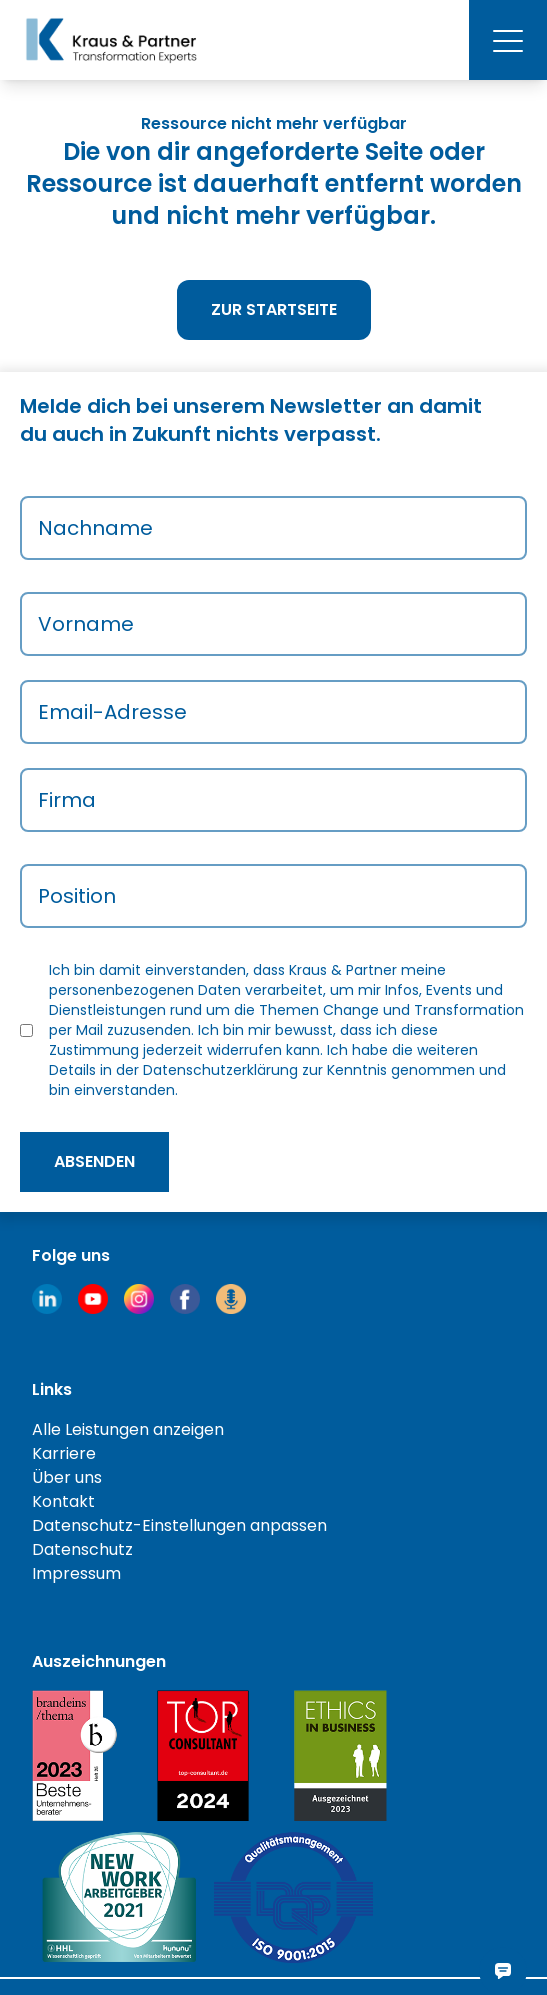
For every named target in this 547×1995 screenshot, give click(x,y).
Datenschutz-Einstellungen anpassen (179, 1525)
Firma (67, 800)
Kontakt (63, 1501)
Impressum (76, 1573)
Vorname (86, 624)
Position (77, 896)
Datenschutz (82, 1549)
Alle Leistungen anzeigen (128, 1429)
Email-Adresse (112, 712)
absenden (94, 1161)
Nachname (95, 528)
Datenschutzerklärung (220, 1070)
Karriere (64, 1453)
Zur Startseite (274, 309)
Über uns (67, 1477)
